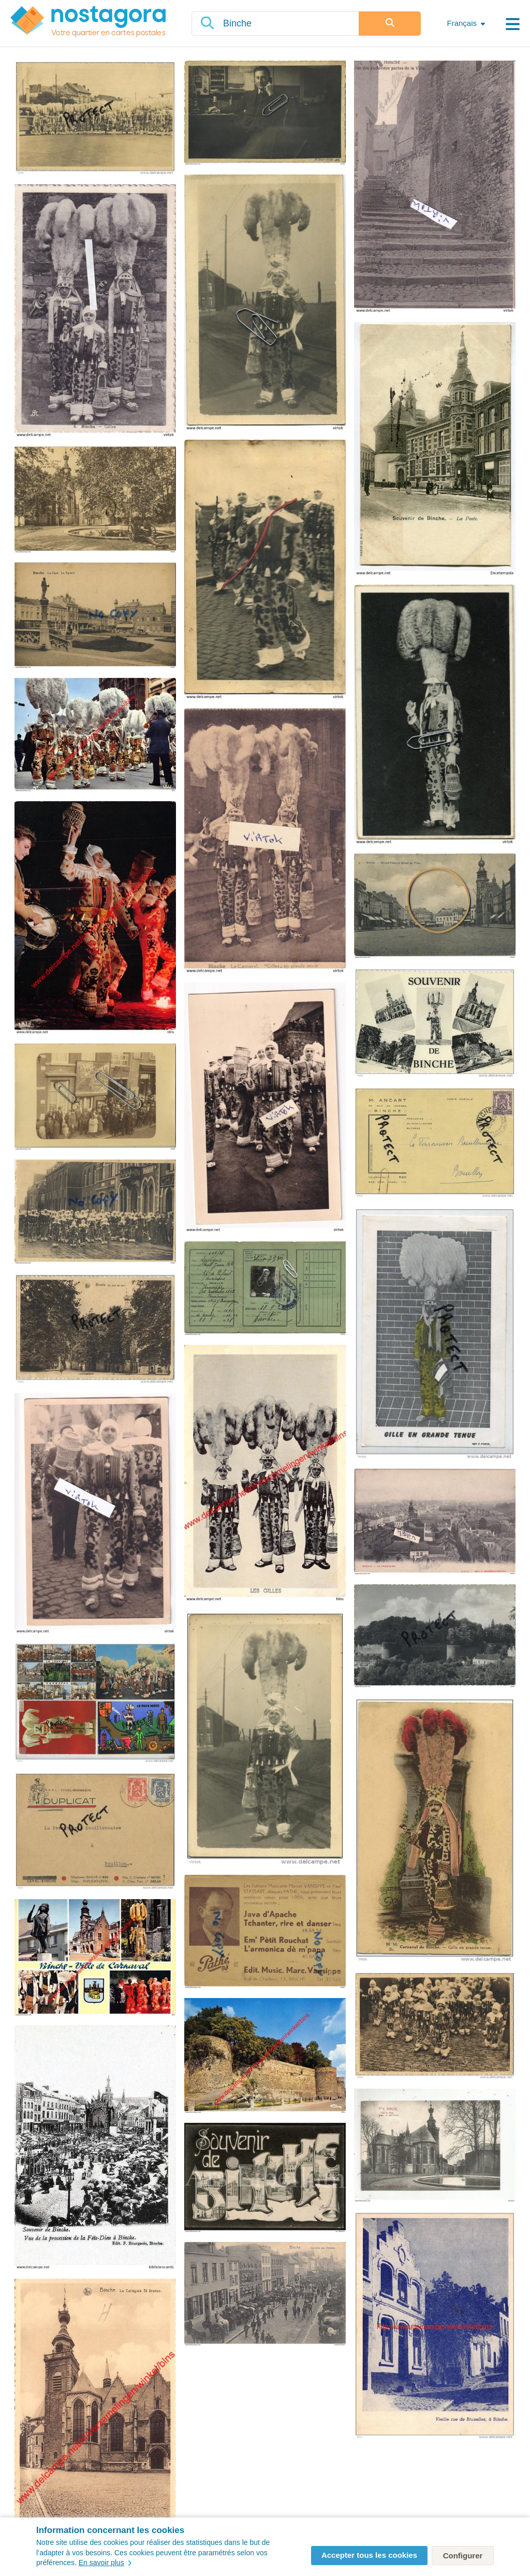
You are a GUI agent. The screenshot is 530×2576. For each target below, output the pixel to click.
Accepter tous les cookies (369, 2555)
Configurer (463, 2555)
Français (462, 23)
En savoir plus (105, 2562)
